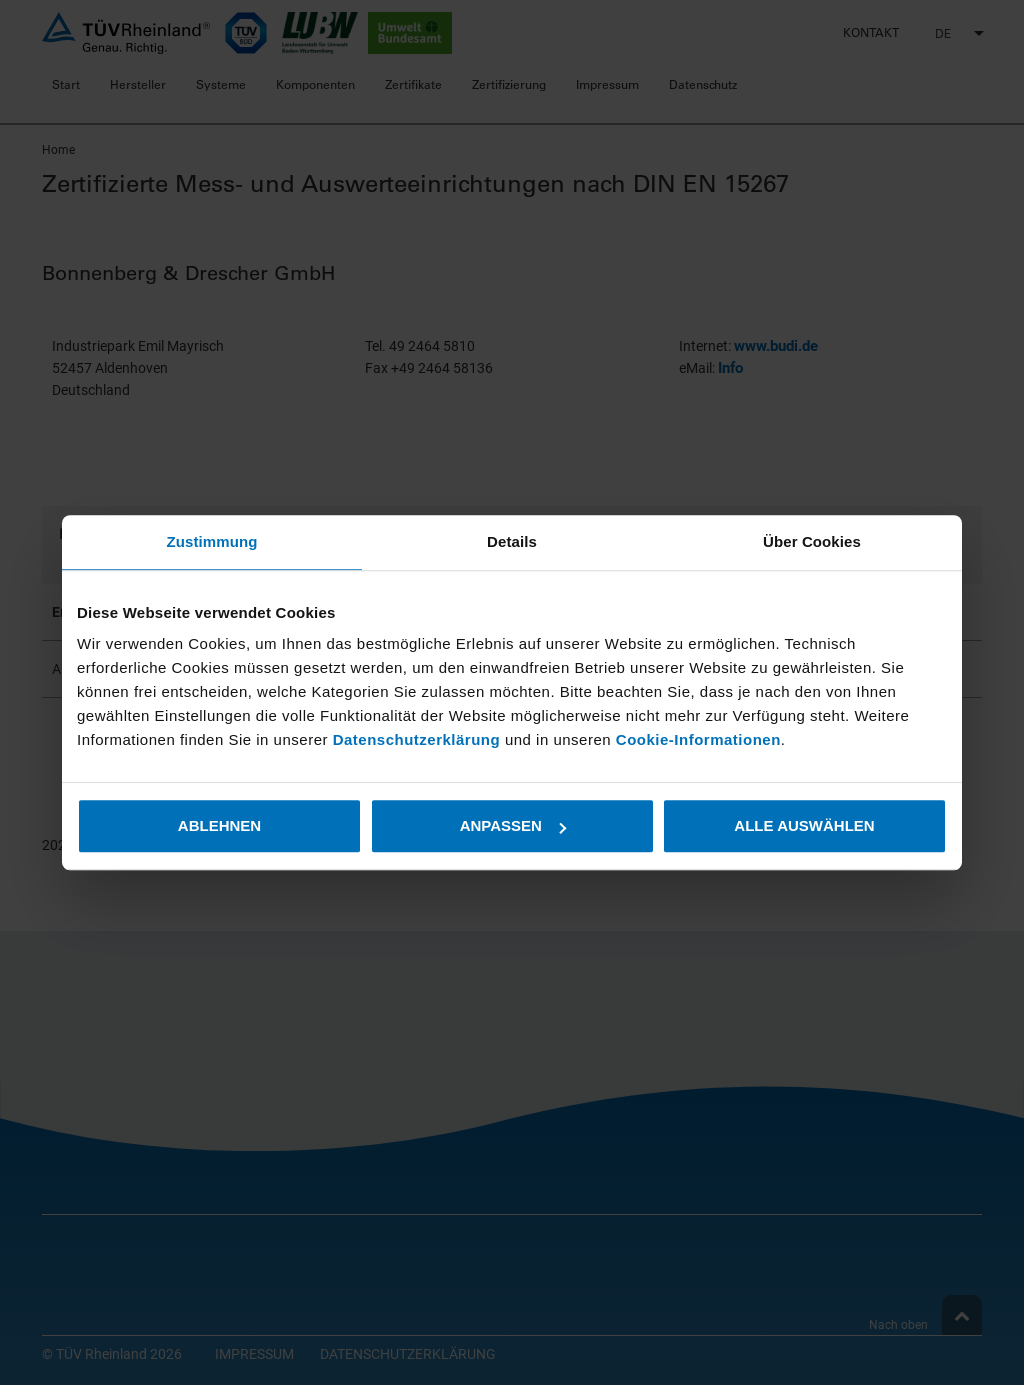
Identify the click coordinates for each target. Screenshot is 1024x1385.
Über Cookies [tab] (812, 541)
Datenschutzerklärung (419, 739)
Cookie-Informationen (698, 739)
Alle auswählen (804, 825)
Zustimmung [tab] (212, 541)
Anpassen (513, 825)
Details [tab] (512, 541)
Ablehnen (219, 825)
